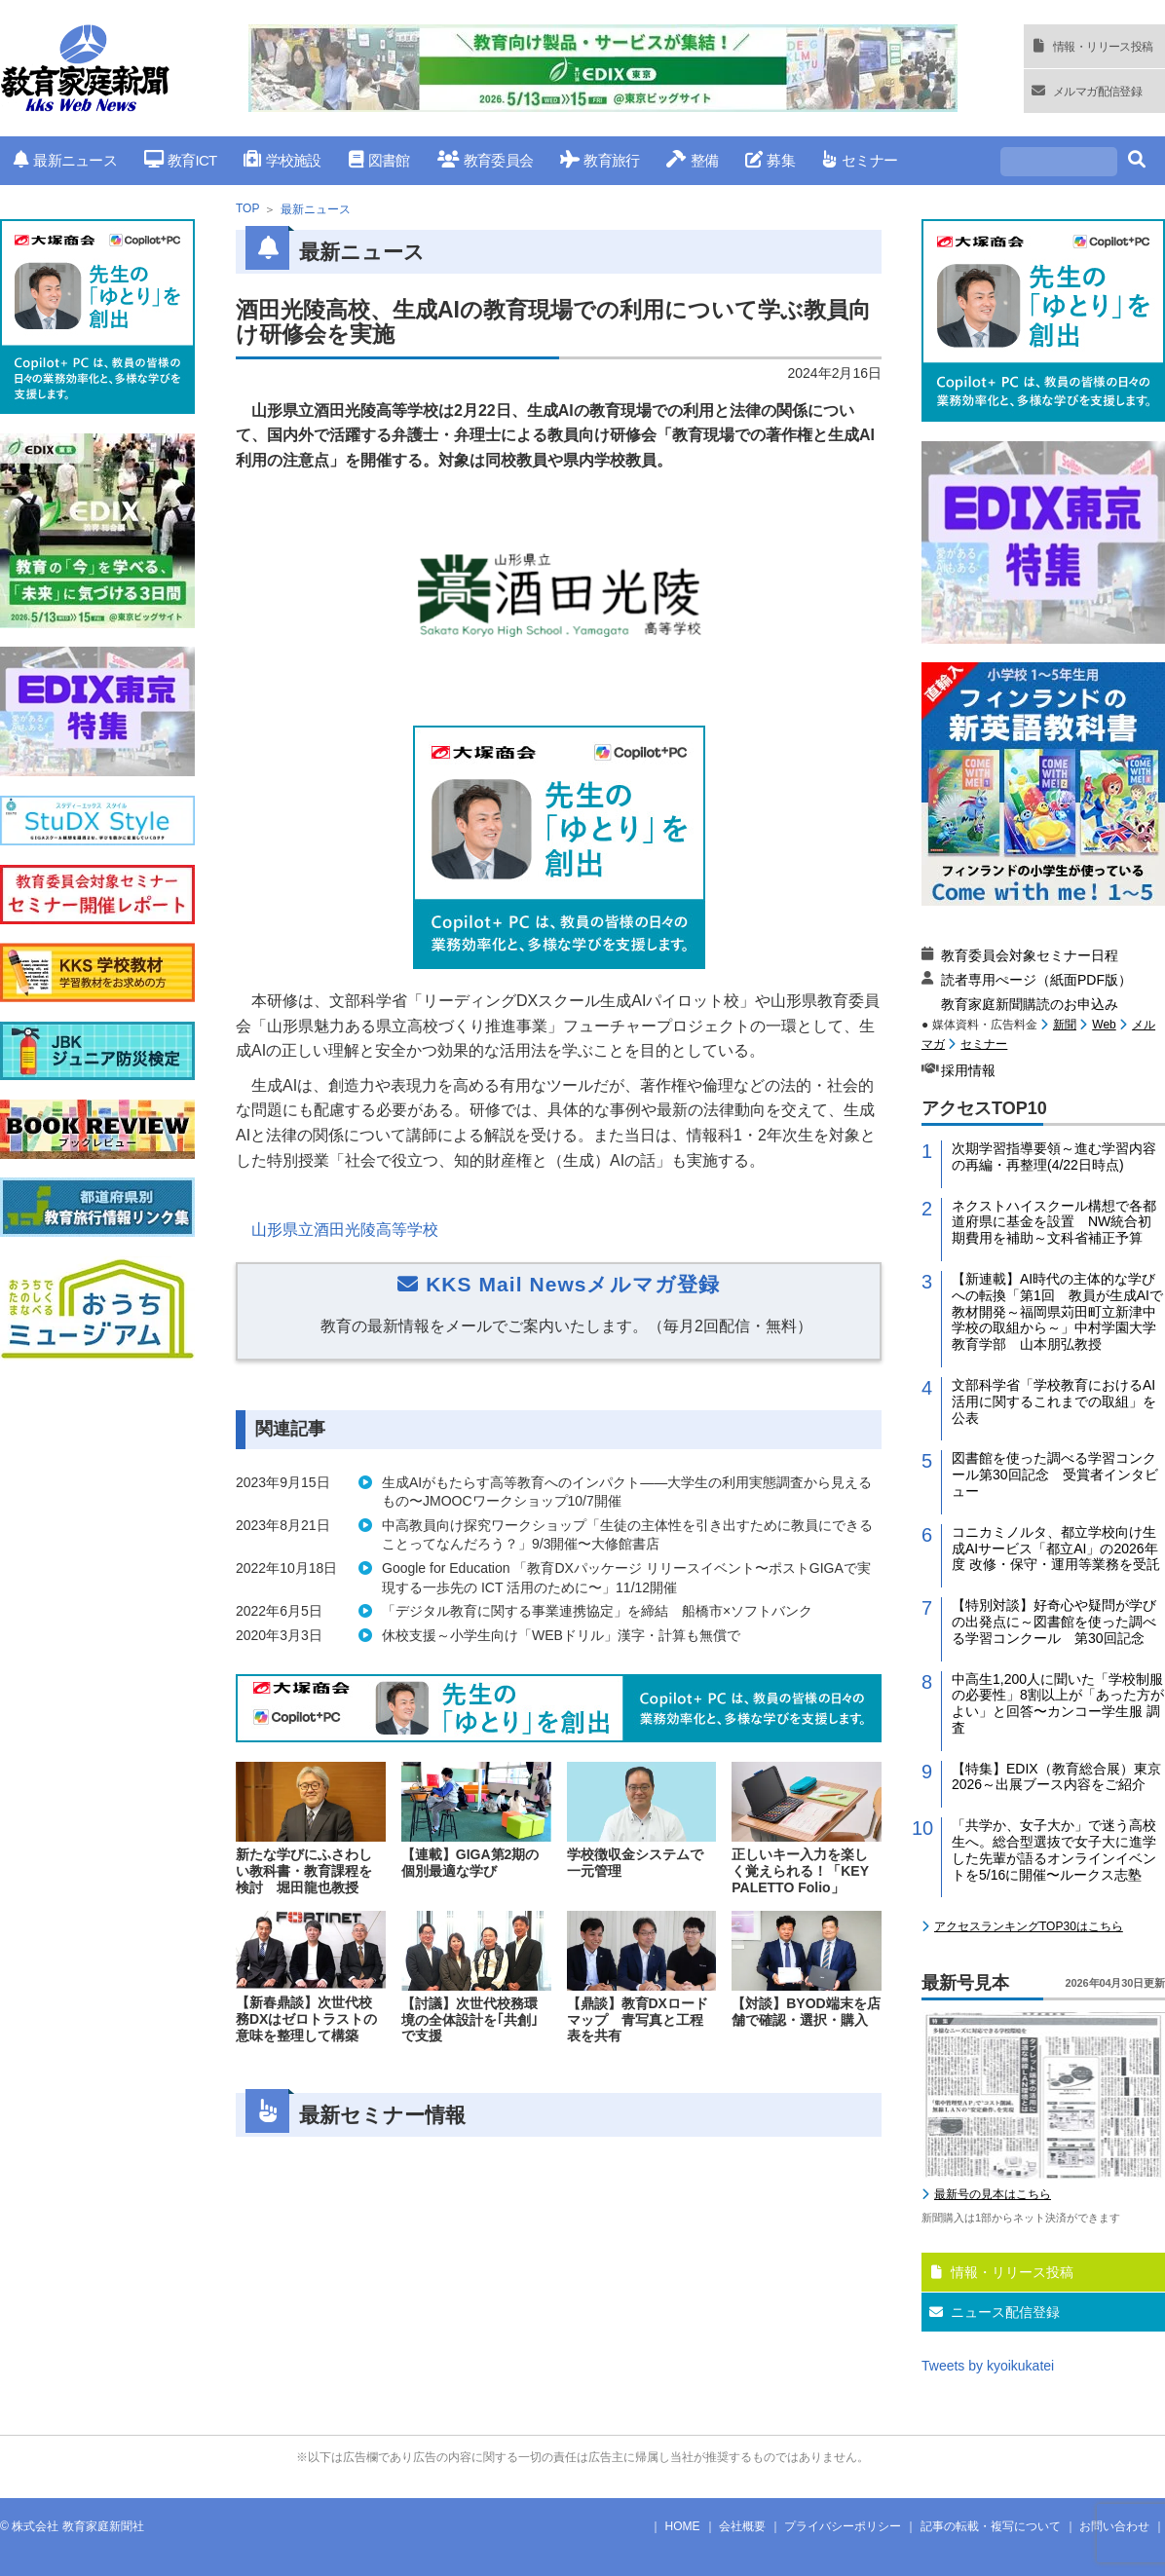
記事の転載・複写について (991, 2526)
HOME (682, 2526)
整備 (692, 160)
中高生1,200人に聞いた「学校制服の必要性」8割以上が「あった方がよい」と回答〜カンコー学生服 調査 (1058, 1703)
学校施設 (282, 160)
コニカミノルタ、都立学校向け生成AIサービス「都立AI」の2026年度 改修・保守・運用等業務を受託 (1056, 1548)
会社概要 (742, 2526)
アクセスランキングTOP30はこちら (1028, 1926)
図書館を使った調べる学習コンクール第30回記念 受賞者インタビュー (1055, 1474)
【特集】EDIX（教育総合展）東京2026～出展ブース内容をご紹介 (1056, 1777)
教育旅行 (599, 160)
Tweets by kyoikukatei (987, 2365)
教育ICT (180, 160)
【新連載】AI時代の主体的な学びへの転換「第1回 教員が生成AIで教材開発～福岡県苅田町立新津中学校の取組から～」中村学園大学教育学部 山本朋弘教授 (1057, 1311)
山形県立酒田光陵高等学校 (344, 1229)
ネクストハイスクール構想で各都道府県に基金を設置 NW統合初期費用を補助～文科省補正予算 (1054, 1222)
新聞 (1064, 1024)
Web (1103, 1024)
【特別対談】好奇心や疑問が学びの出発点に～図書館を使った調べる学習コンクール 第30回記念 (1054, 1621)
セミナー (859, 160)
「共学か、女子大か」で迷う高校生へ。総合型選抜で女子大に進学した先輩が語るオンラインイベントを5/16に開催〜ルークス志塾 (1054, 1849)
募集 (770, 160)
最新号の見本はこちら (992, 2194)
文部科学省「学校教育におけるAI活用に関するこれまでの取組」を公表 (1054, 1401)
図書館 (379, 160)
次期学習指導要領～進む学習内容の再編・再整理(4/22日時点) (1054, 1156)
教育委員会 (485, 160)
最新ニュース (65, 160)
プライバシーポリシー (842, 2526)
